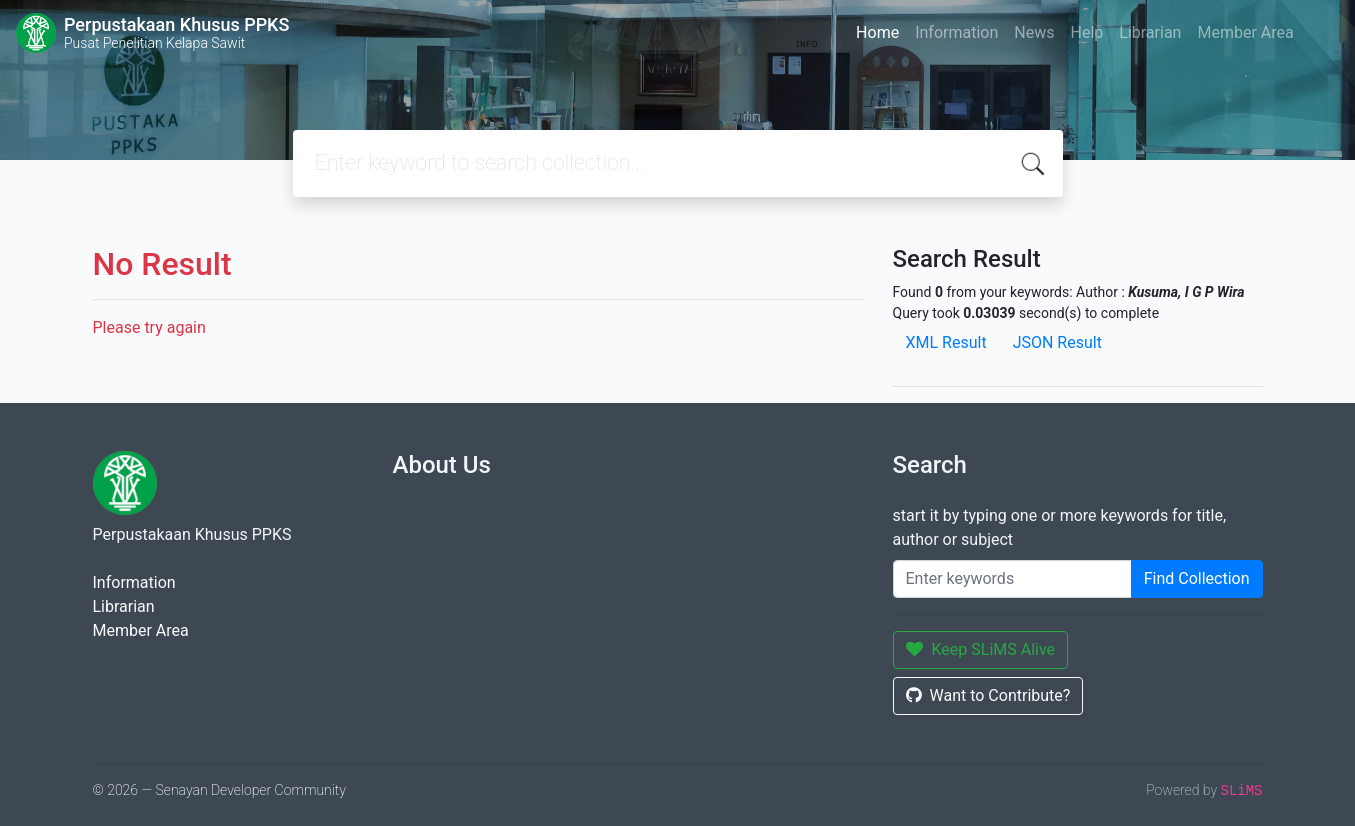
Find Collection (1197, 578)
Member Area (1245, 32)
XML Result (946, 342)
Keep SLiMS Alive (981, 649)
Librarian (1150, 32)
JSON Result (1057, 342)
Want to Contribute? (988, 695)
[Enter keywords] (1012, 579)
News (1034, 32)
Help (1086, 32)
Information (956, 32)
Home (877, 32)
